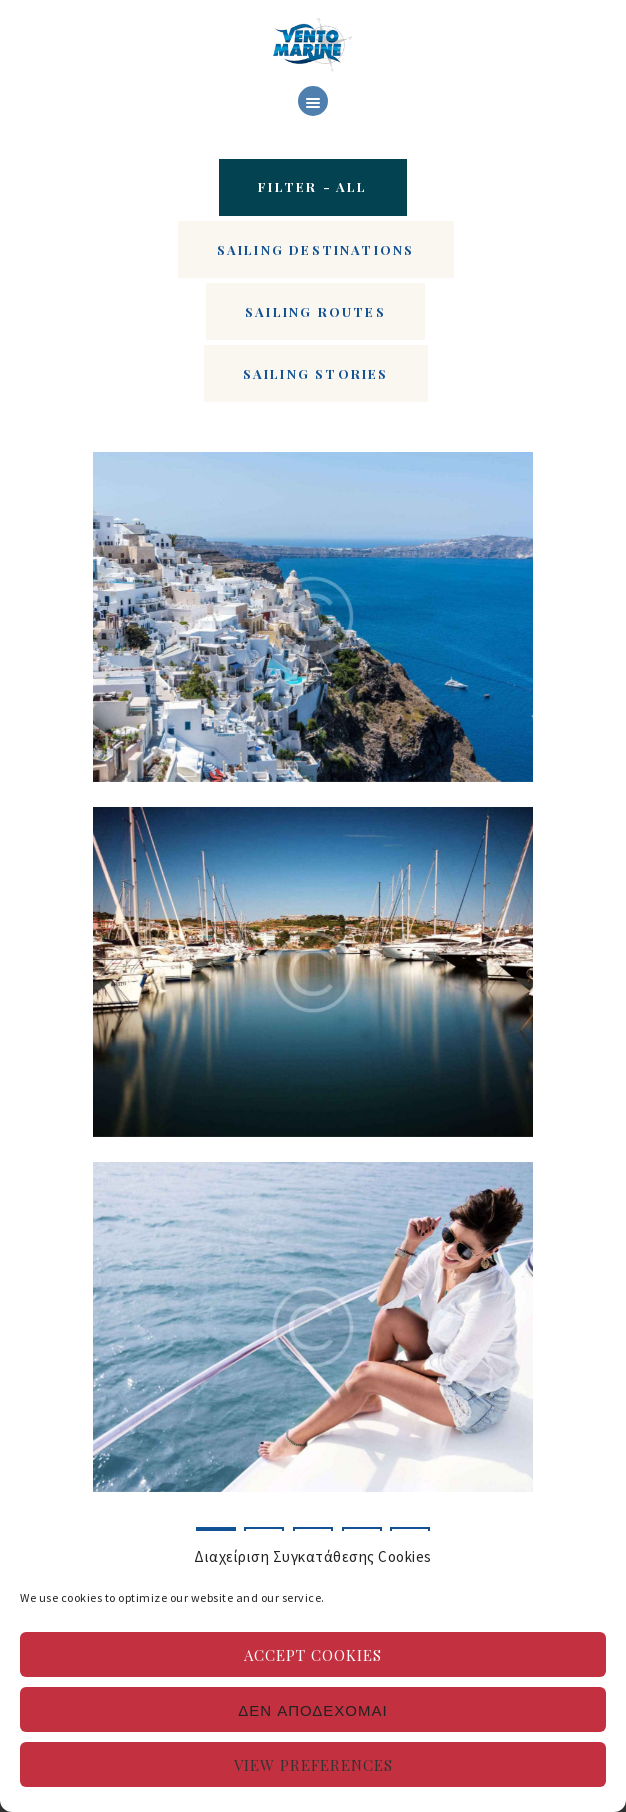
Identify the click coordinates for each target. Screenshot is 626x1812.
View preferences (313, 1765)
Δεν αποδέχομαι (312, 1710)
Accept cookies (313, 1655)
